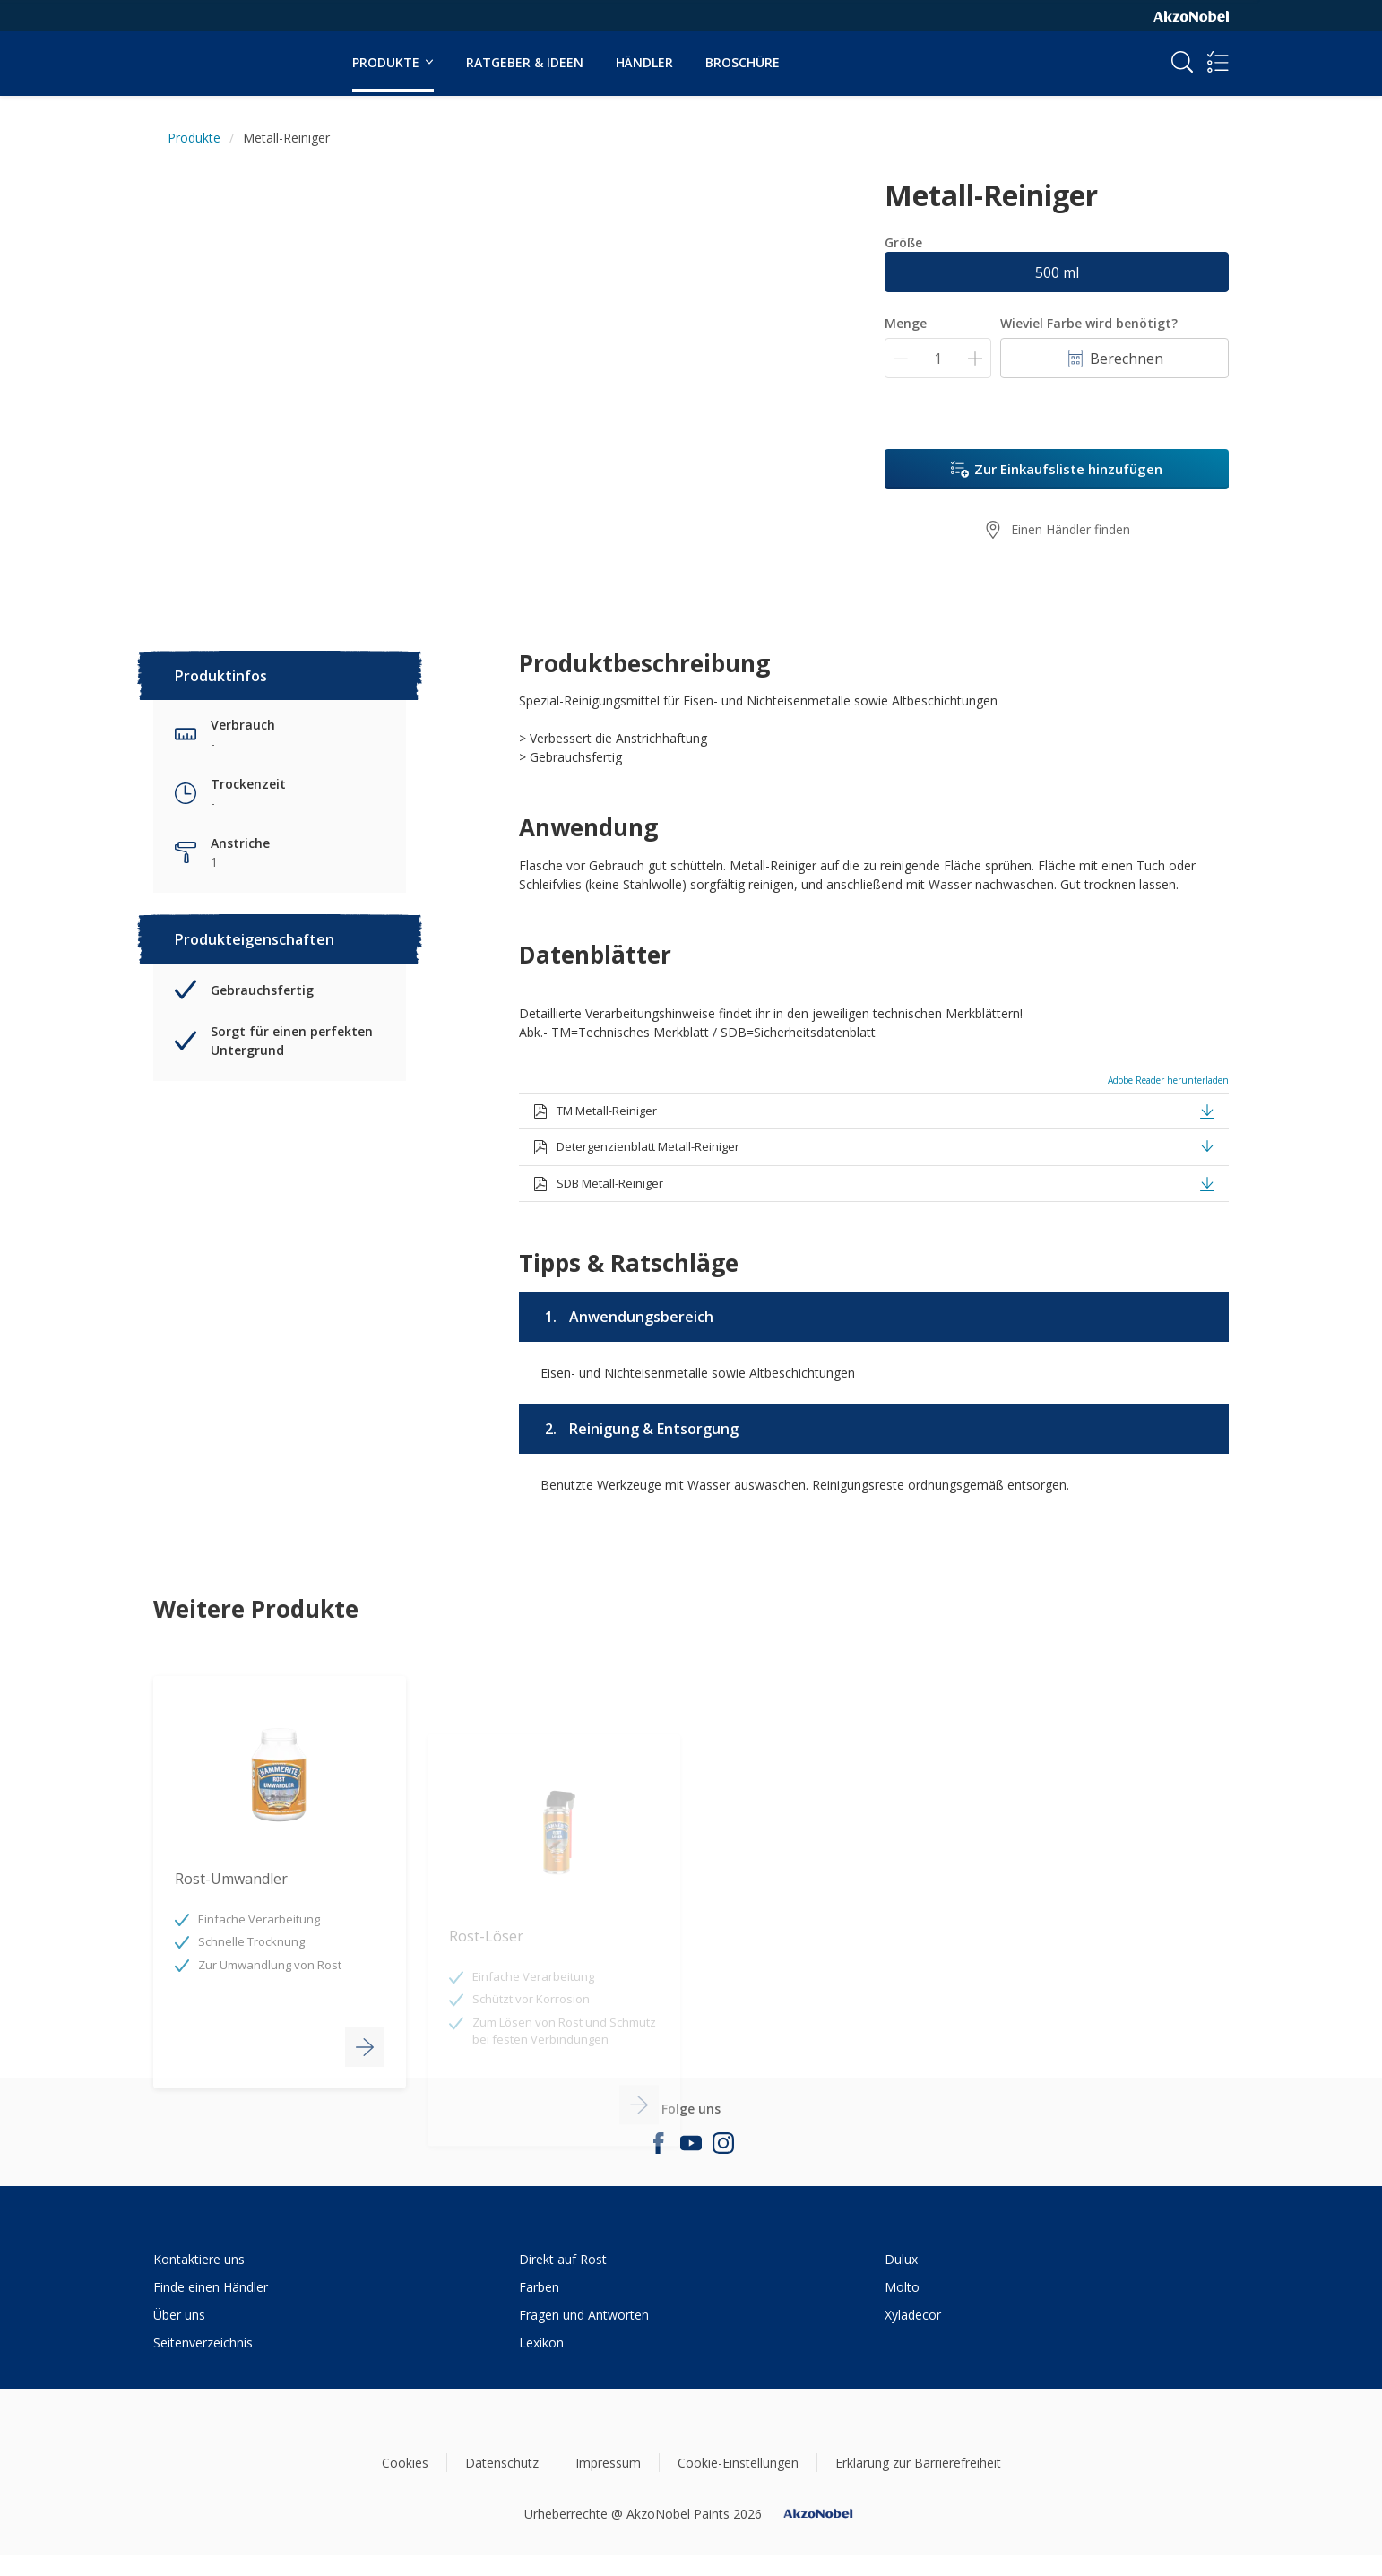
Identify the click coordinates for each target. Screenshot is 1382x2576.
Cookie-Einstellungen (738, 2462)
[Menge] (938, 358)
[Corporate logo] (1191, 15)
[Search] (1182, 62)
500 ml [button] (1057, 272)
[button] (1207, 1109)
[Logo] (208, 52)
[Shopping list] (1218, 62)
